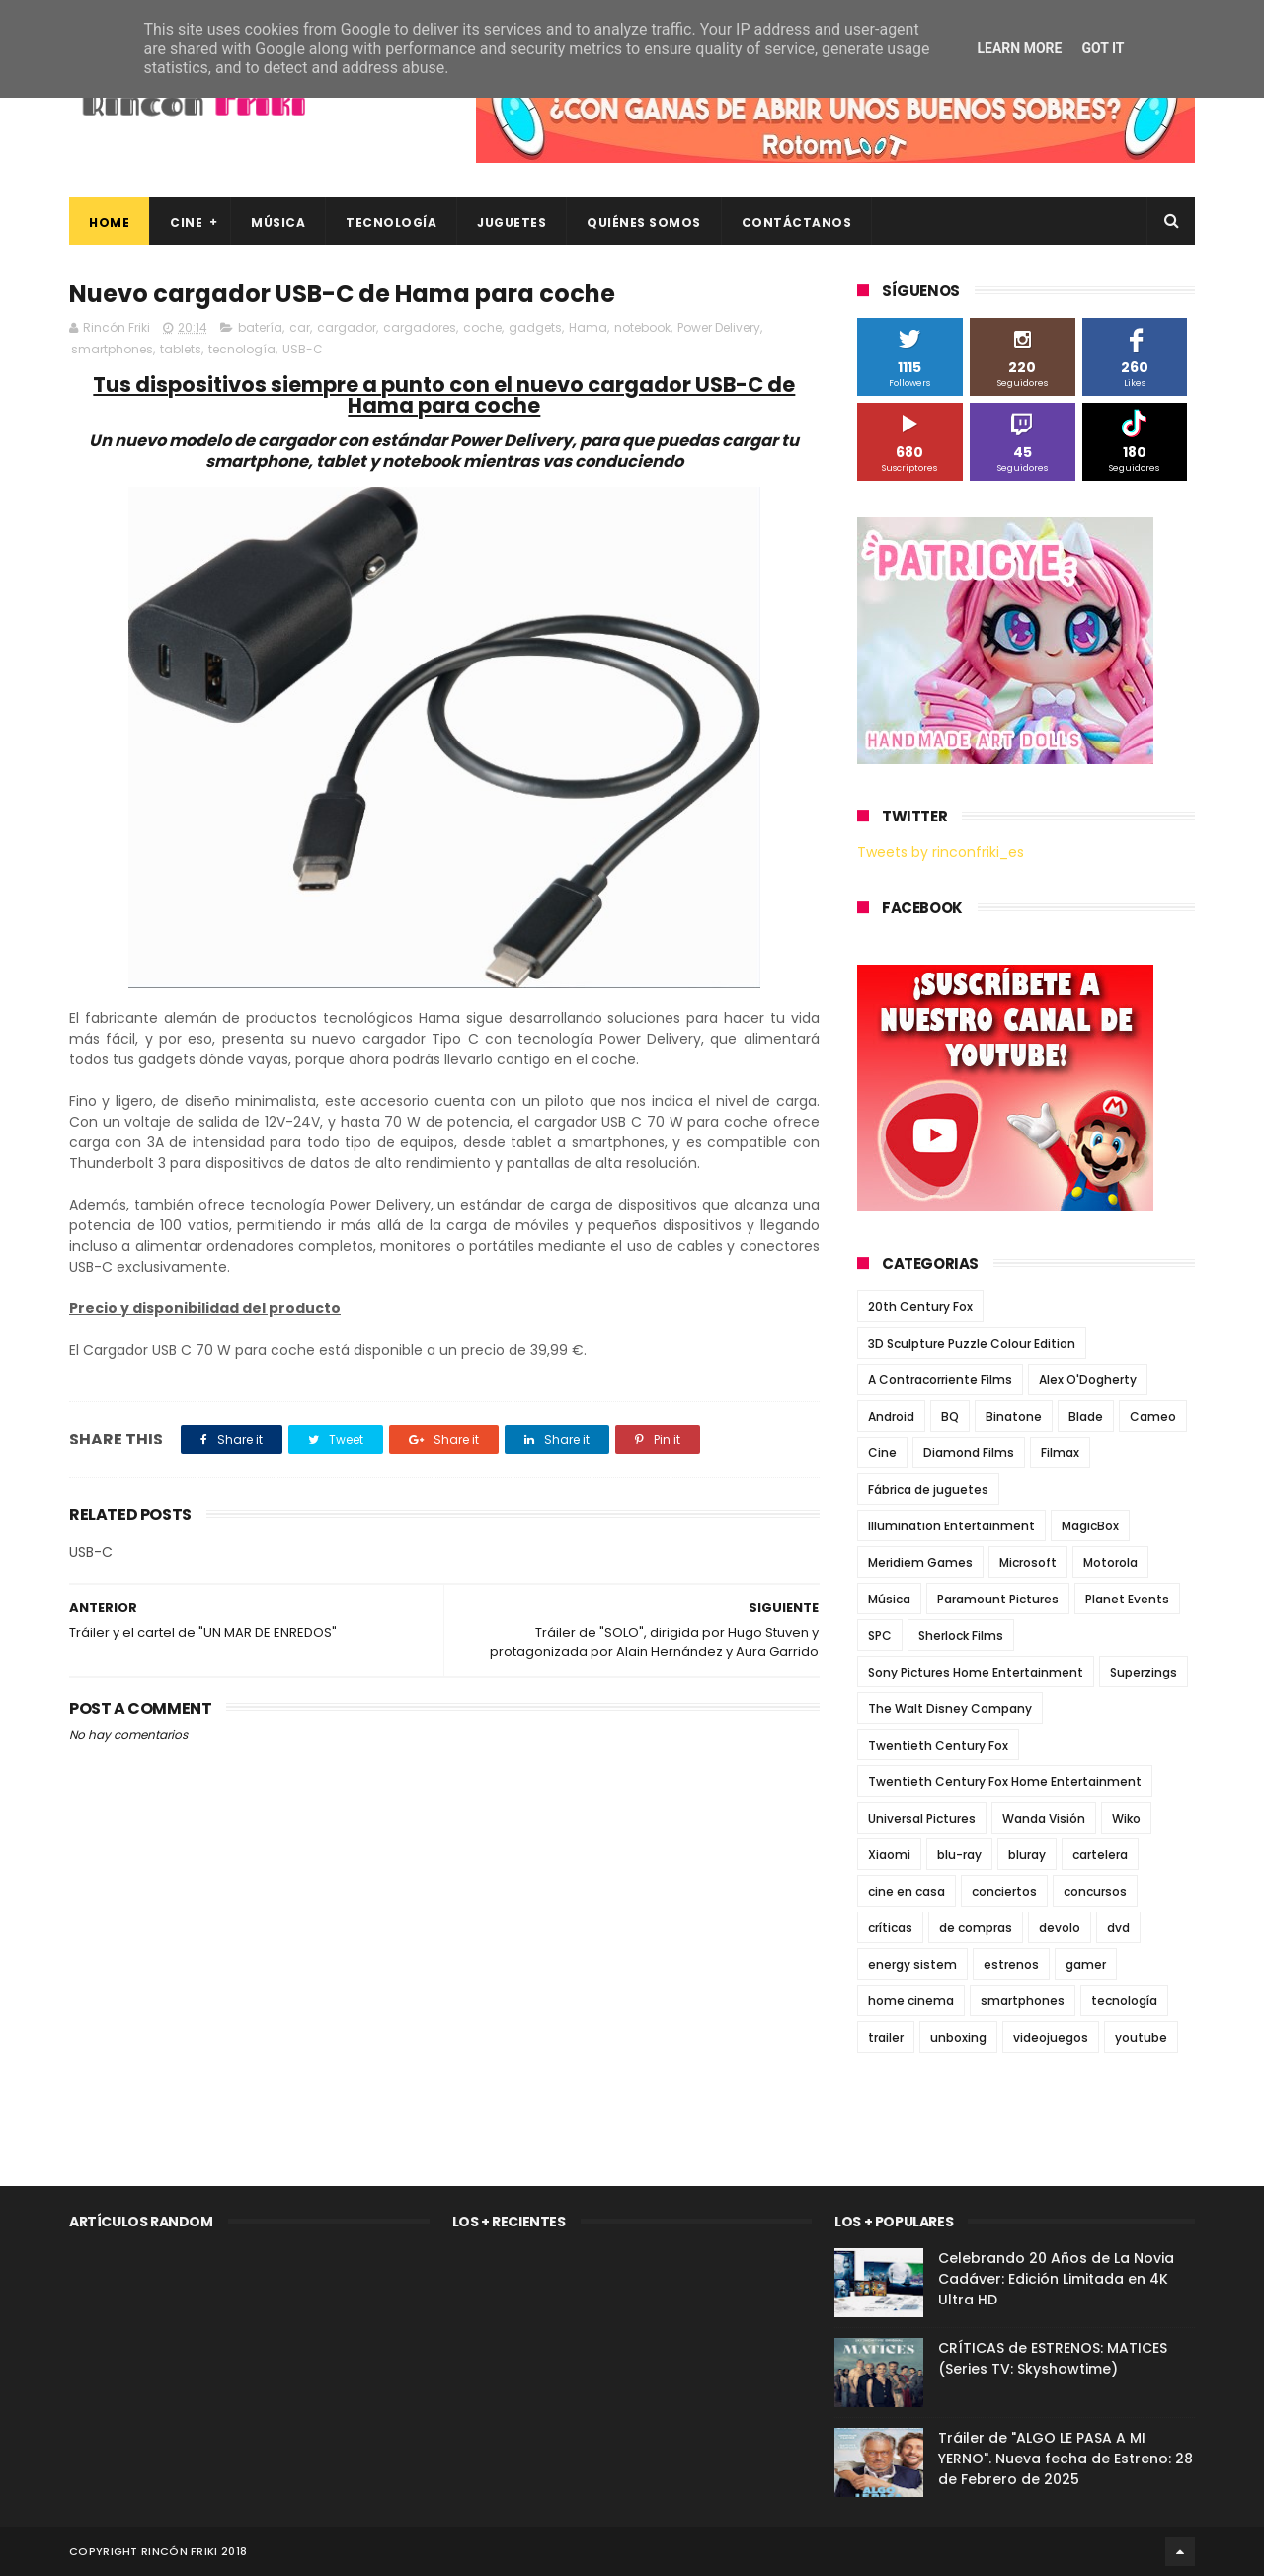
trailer (886, 2037)
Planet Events (1127, 1599)
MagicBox (1090, 1526)
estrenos (1011, 1964)
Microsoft (1028, 1562)
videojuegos (1050, 2037)
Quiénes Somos (644, 222)
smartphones (112, 349)
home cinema (911, 2000)
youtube (1141, 2037)
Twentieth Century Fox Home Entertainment (1005, 1781)
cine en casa (906, 1891)
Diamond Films (968, 1452)
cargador (346, 327)
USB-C (302, 349)
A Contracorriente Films (940, 1379)
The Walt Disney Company (950, 1708)
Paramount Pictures (998, 1599)
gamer (1086, 1964)
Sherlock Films (960, 1635)
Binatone (1014, 1416)
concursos (1095, 1891)
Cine (186, 222)
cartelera (1100, 1854)
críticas (890, 1927)
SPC (880, 1635)
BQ (950, 1416)
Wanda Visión (1043, 1818)
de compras (975, 1927)
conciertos (1004, 1891)
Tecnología (391, 222)
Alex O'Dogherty (1088, 1379)
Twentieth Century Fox (938, 1745)
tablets (180, 349)
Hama (588, 327)
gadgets (535, 327)
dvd (1118, 1927)
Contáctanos (797, 222)
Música (278, 222)
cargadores (419, 327)
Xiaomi (889, 1854)
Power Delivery (718, 327)
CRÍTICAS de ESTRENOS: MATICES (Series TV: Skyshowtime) (1052, 2358)
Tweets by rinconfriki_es (940, 852)
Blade (1085, 1416)
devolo (1059, 1927)
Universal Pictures (922, 1818)
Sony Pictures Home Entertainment (975, 1672)
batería (260, 327)
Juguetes (511, 222)
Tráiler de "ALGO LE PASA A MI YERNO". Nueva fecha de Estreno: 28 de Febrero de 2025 (1065, 2458)
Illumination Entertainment (951, 1526)
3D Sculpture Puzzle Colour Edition (971, 1343)
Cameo (1153, 1416)
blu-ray (959, 1854)
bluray (1027, 1854)
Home (109, 222)
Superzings (1143, 1672)
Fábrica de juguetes (928, 1489)
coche (482, 327)
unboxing (958, 2037)
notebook (642, 327)
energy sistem (912, 1964)
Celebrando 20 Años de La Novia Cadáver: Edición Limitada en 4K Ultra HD (1056, 2278)
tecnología (242, 349)
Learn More (1019, 48)
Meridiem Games (920, 1562)
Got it (1102, 48)
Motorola (1110, 1562)
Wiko (1126, 1818)
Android (891, 1416)
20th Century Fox (920, 1306)
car (299, 327)
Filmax (1060, 1452)
